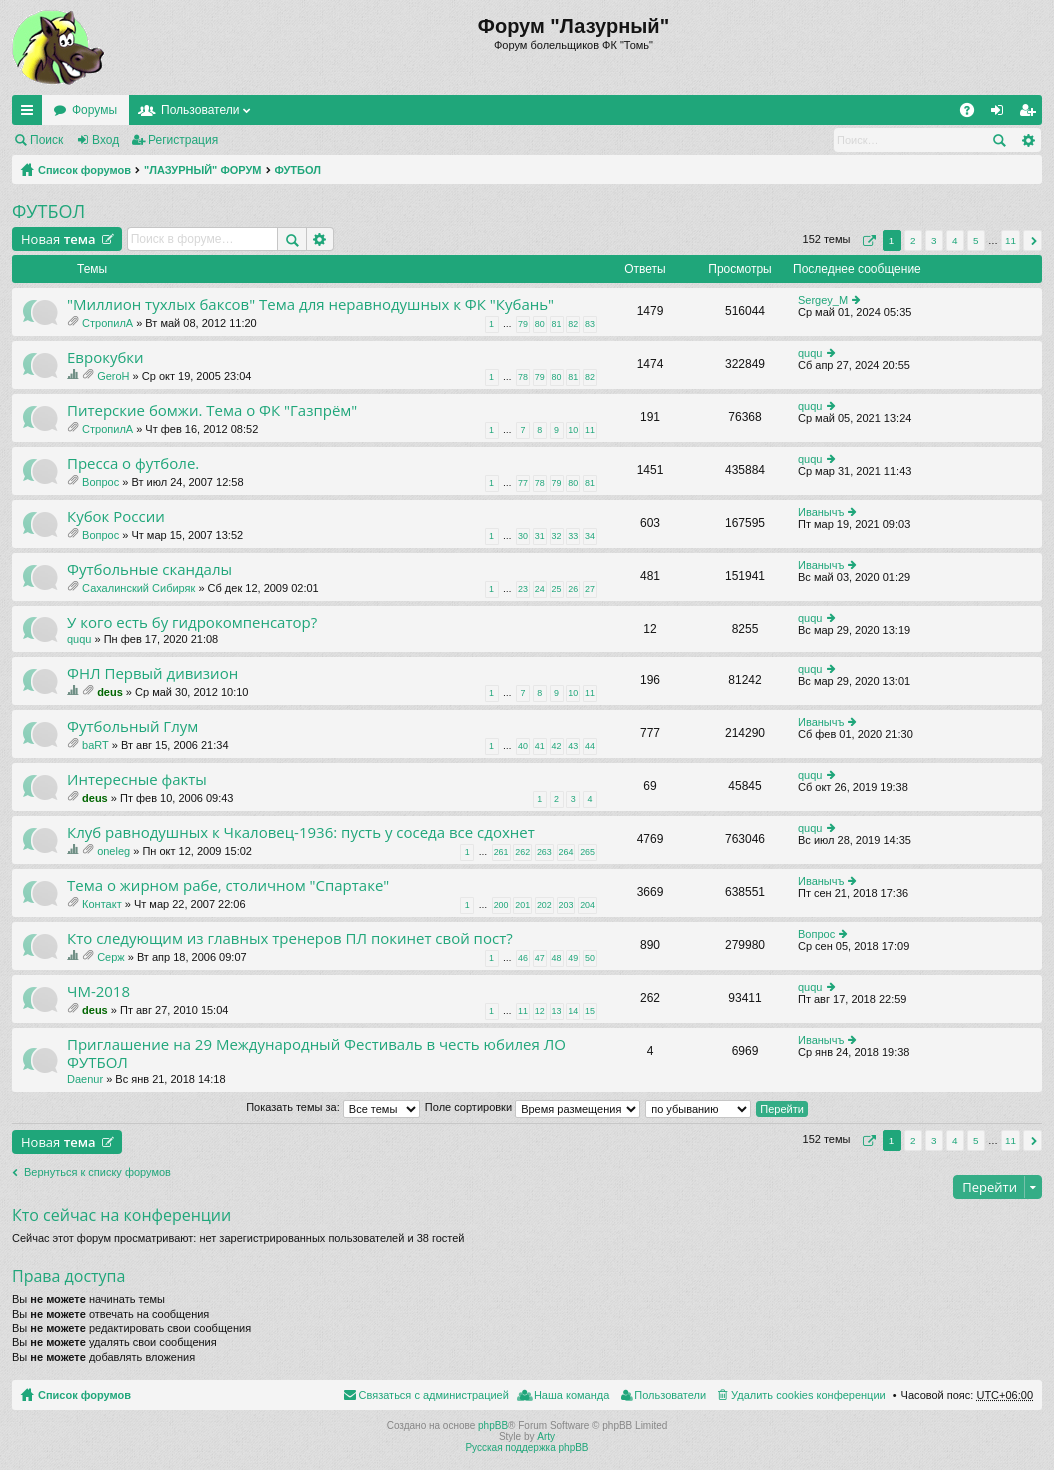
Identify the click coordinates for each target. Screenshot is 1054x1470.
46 (523, 958)
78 (523, 377)
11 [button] (1010, 240)
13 (557, 1011)
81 (557, 324)
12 (540, 1011)
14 (573, 1011)
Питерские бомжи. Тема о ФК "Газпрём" (212, 410)
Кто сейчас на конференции (121, 1215)
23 (523, 589)
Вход (105, 140)
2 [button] (913, 240)
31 (540, 536)
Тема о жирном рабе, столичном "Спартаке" (228, 885)
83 (590, 324)
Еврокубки (105, 357)
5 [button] (976, 240)
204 (587, 905)
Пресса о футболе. (133, 463)
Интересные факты (137, 779)
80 (540, 324)
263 (544, 852)
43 (573, 746)
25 (557, 589)
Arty (546, 1436)
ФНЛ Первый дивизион (152, 673)
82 (573, 324)
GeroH (113, 376)
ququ (810, 353)
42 (557, 746)
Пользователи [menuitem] (670, 1395)
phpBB (493, 1425)
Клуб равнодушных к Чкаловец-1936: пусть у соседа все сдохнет (301, 832)
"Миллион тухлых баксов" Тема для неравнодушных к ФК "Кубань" (310, 304)
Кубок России (116, 516)
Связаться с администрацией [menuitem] (434, 1395)
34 (590, 536)
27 (590, 589)
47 (540, 958)
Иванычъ (821, 512)
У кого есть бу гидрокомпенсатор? (192, 622)
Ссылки (31, 114)
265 (587, 852)
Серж (111, 957)
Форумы (94, 110)
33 (573, 536)
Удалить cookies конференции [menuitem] (808, 1395)
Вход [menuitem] (1001, 114)
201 (522, 905)
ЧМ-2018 (98, 991)
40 (523, 746)
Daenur (85, 1079)
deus (110, 692)
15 (590, 1011)
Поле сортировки (532, 1107)
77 (523, 483)
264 (566, 852)
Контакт (102, 904)
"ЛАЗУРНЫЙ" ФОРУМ (203, 170)
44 (590, 746)
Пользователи (200, 110)
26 (573, 589)
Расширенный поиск (1027, 140)
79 (523, 324)
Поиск (46, 140)
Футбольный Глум (132, 726)
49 (573, 958)
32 (557, 536)
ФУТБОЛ (298, 170)
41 (540, 746)
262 (522, 852)
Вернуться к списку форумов (97, 1172)
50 (590, 958)
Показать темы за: (333, 1107)
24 (540, 589)
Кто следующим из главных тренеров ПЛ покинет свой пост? (290, 938)
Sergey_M (823, 300)
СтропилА (107, 323)
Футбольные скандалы (149, 569)
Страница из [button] (867, 240)
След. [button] (1032, 240)
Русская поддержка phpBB (526, 1447)
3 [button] (934, 240)
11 (590, 430)
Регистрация (183, 140)
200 (501, 905)
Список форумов (84, 170)
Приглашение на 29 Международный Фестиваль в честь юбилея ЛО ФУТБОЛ (316, 1053)
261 (501, 852)
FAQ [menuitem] (973, 114)
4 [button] (955, 240)
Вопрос (100, 482)
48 (557, 958)
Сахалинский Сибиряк (138, 588)
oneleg (113, 851)
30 (523, 536)
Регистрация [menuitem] (1031, 114)
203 (566, 905)
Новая (58, 239)
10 (573, 430)
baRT (95, 745)
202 (544, 905)
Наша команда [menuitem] (571, 1395)
